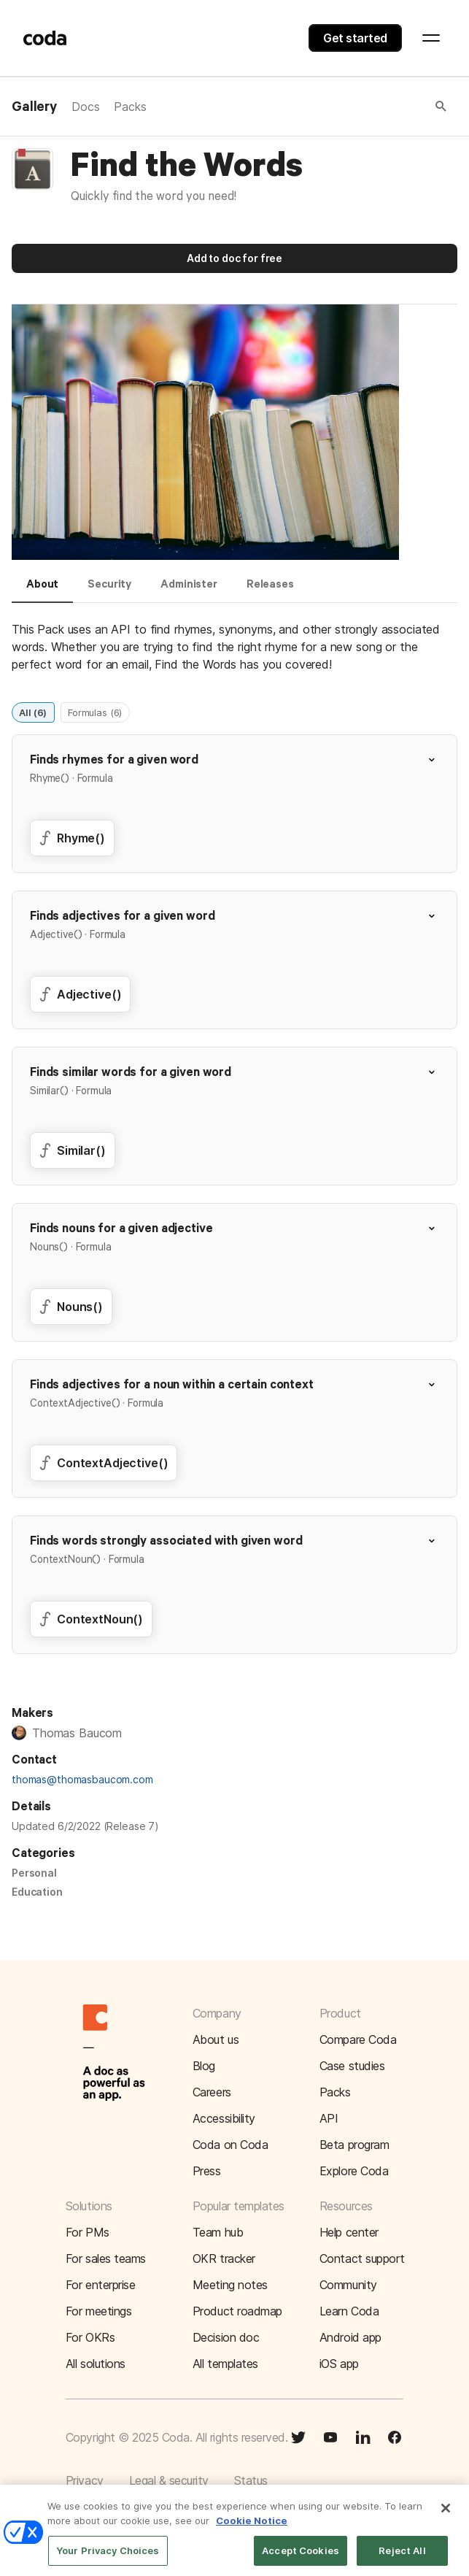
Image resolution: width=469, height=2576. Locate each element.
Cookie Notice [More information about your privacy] (251, 2528)
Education (37, 1891)
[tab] (42, 590)
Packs (130, 106)
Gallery (34, 107)
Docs (85, 106)
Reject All (402, 2558)
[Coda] (45, 38)
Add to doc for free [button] (234, 258)
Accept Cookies (300, 2558)
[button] (298, 106)
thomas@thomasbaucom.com (82, 1779)
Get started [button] (355, 38)
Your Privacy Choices (108, 2558)
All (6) (33, 711)
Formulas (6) (95, 711)
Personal (34, 1872)
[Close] (446, 2516)
